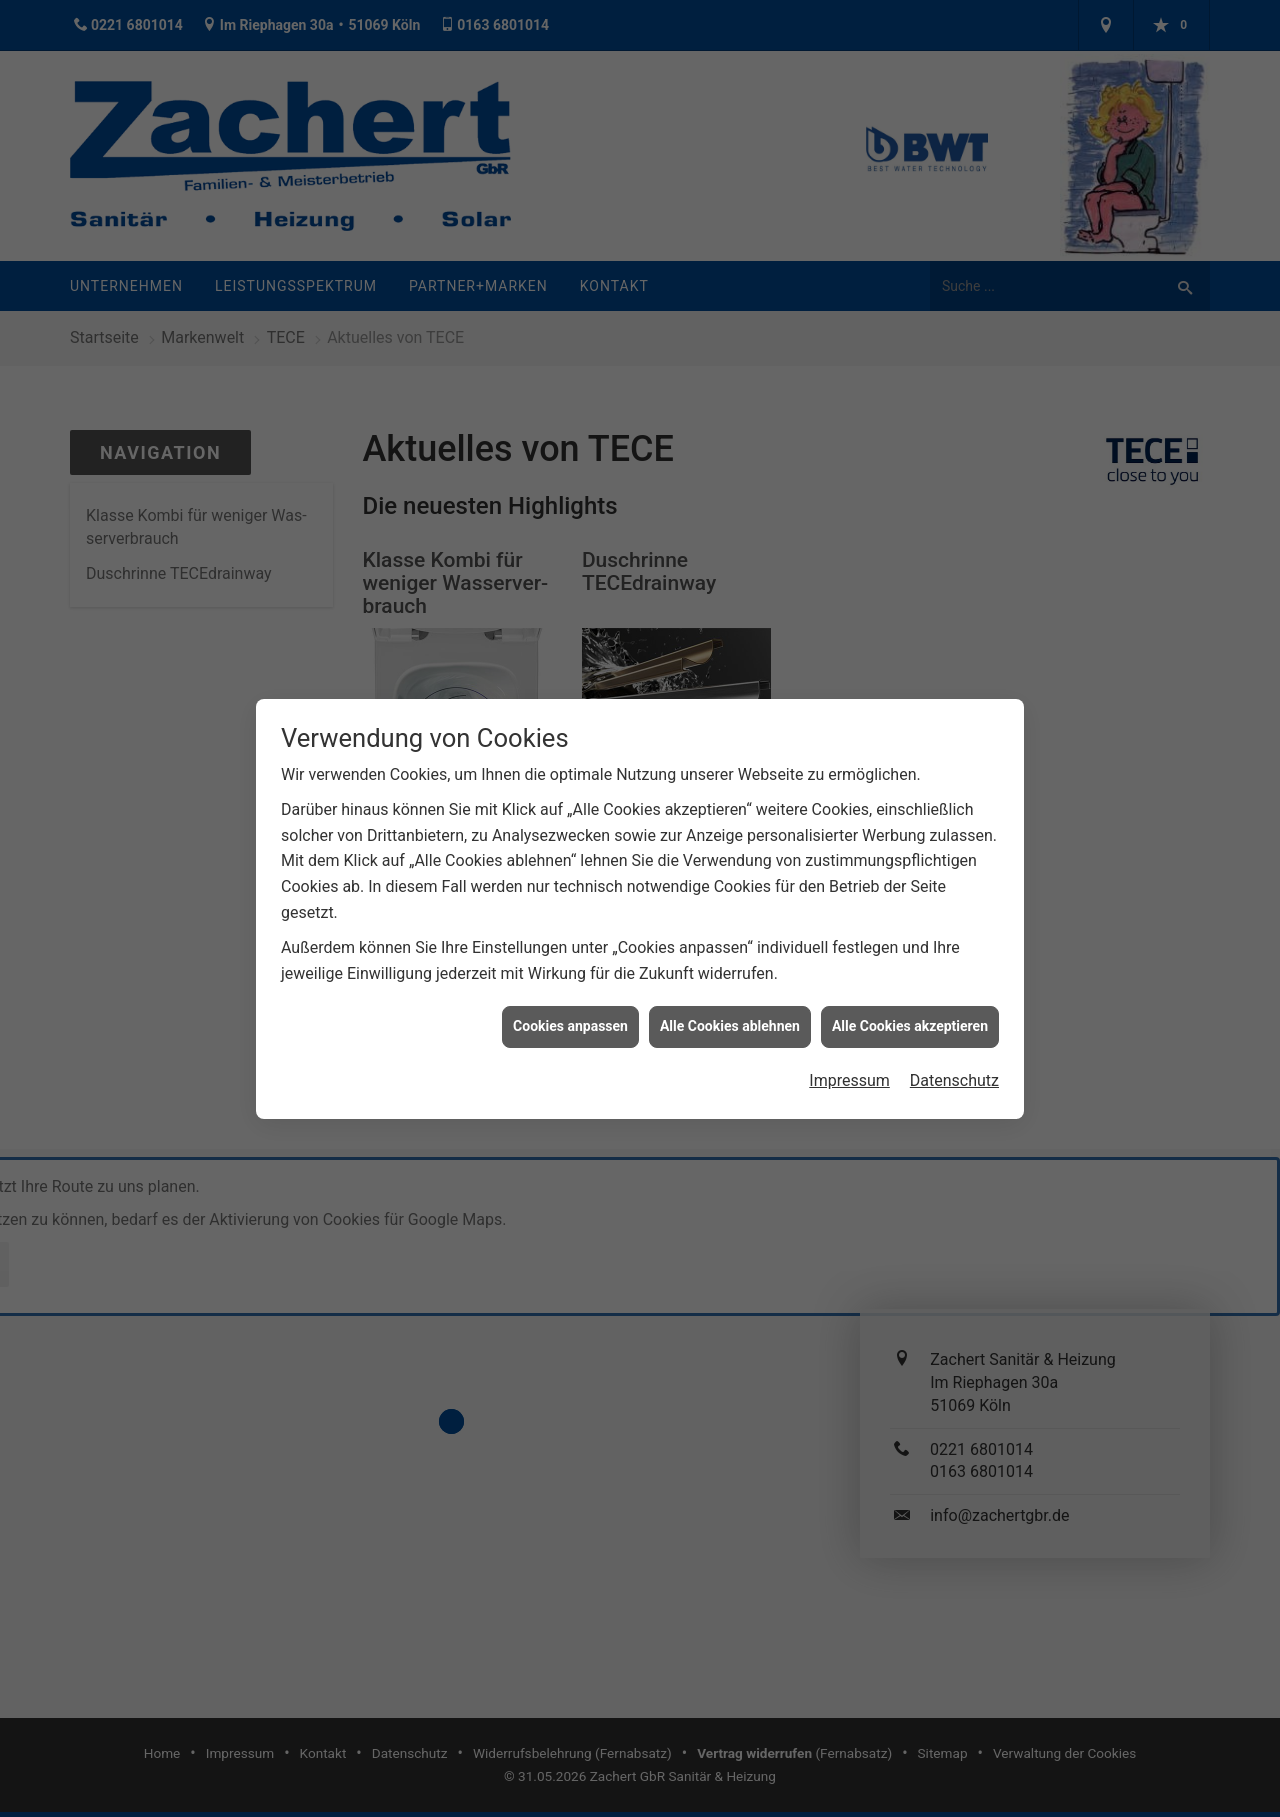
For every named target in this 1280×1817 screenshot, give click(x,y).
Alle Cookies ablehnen (730, 1005)
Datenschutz (954, 1058)
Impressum (849, 1058)
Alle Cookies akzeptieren (910, 1005)
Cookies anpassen (570, 1005)
